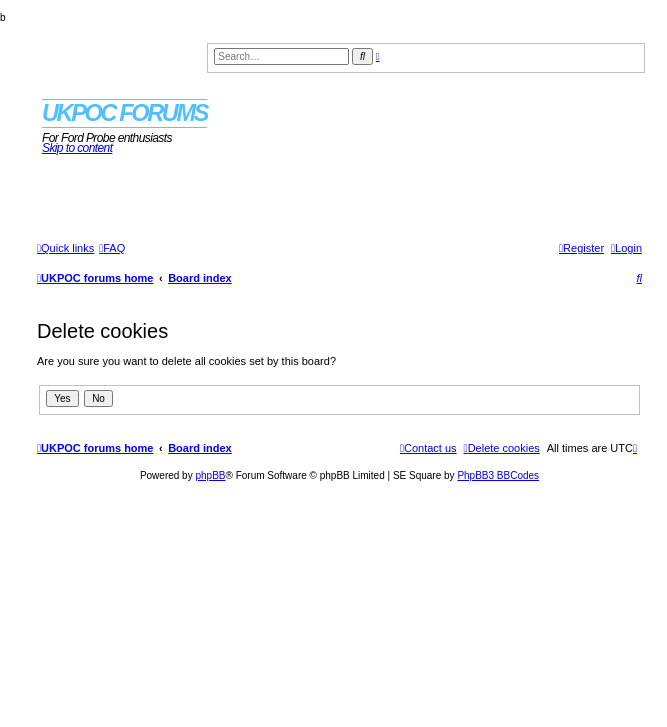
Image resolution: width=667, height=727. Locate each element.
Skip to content (77, 148)
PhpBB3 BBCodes (498, 475)
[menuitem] (112, 248)
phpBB (210, 475)
